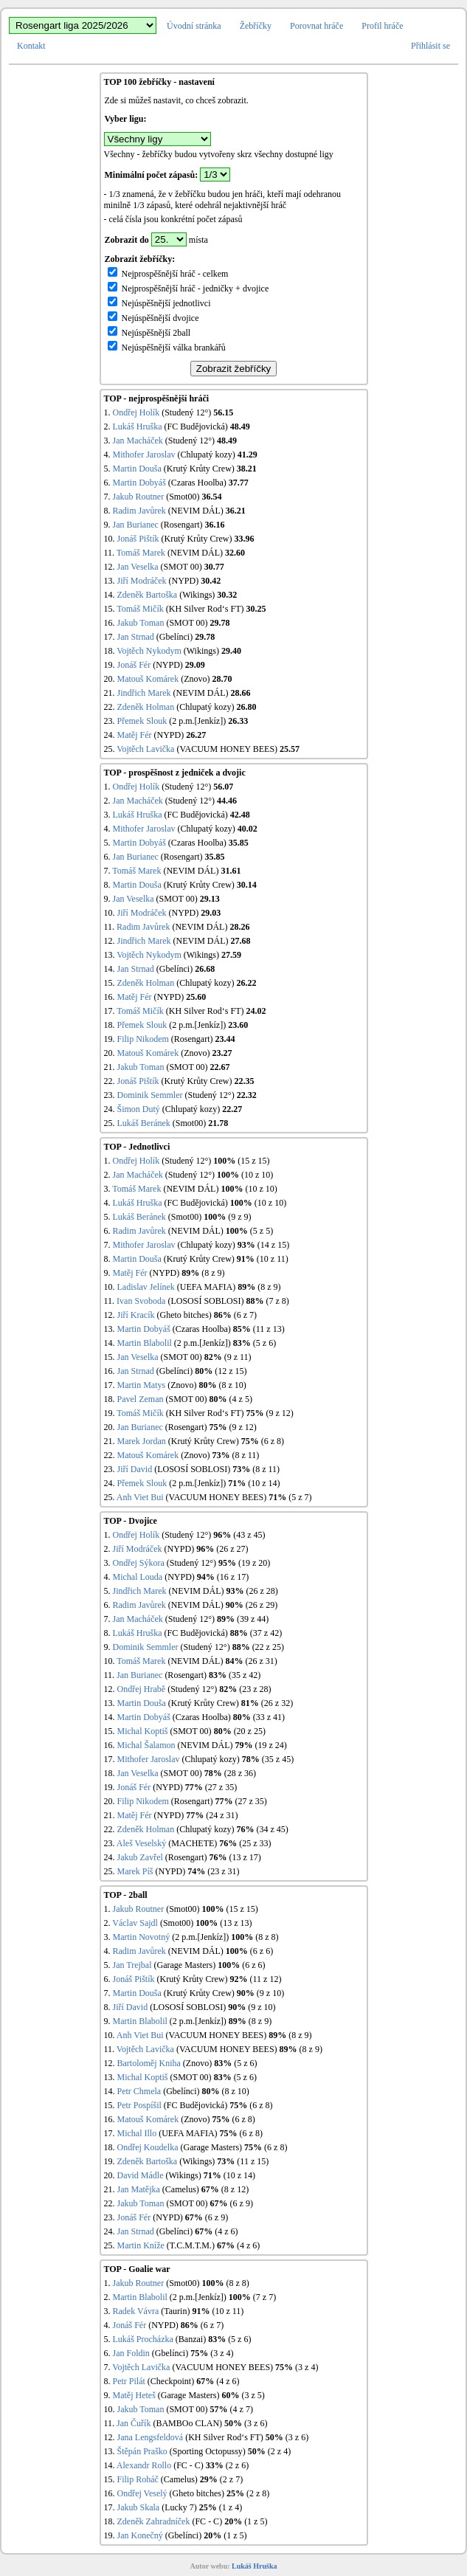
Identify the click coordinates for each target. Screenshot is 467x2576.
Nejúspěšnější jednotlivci (159, 303)
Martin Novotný (141, 1937)
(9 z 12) (279, 1413)
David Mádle (140, 2175)
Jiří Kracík (136, 1315)
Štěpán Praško (142, 2451)
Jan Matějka (138, 2189)
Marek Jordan (141, 1441)
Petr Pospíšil (139, 2105)
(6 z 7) (245, 1315)
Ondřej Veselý (142, 2493)
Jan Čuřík (134, 2423)
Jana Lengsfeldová (150, 2437)
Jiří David (135, 1469)
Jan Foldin (131, 2353)
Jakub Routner (139, 496)
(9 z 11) (238, 1357)
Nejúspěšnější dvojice (153, 318)
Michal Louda (138, 1577)
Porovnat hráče (316, 26)
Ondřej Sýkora (139, 1563)
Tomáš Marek (141, 553)
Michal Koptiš (142, 1731)
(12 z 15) (230, 1371)
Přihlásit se (430, 46)
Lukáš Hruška (137, 426)
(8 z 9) (212, 1273)
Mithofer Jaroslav (144, 454)
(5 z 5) (261, 1231)
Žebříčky (255, 26)
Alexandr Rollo (144, 2465)
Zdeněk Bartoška (147, 595)
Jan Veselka (138, 567)
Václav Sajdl (135, 1923)
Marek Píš (135, 1871)
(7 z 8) (277, 1301)
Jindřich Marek (144, 693)
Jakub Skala (138, 2507)
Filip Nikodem (143, 1039)
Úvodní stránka (194, 26)
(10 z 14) (264, 1483)
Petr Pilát (129, 2381)
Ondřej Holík (136, 412)
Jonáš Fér (134, 665)
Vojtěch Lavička (145, 749)
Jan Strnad (135, 637)
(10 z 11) (272, 1259)
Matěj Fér (134, 735)
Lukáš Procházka (143, 2339)
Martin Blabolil (144, 1343)
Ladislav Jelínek (146, 1287)
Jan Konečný (140, 2535)
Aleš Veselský (141, 1843)
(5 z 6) (264, 1343)
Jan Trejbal (132, 1965)
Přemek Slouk (142, 721)
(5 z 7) (299, 1497)
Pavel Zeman (140, 1399)
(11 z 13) (269, 1329)
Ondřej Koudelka (148, 2147)
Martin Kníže (141, 2245)
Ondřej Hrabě (141, 1689)
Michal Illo (137, 2133)
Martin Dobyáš (139, 482)
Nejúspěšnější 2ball (149, 333)
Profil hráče (382, 26)
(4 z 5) (240, 1399)
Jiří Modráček (142, 581)
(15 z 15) (253, 1161)
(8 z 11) (245, 1455)
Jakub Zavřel (140, 1857)
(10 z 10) (257, 1175)
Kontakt (31, 46)
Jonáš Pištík (138, 538)
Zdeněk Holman (146, 707)
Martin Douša (137, 468)
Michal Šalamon (146, 1745)
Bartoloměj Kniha (149, 2063)
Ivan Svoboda (141, 1301)
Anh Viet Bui (140, 1497)
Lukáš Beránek (143, 1123)
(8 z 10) (232, 1385)
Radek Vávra (136, 2311)
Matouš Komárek (148, 679)
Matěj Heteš (134, 2395)
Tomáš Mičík (140, 609)
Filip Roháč (138, 2479)
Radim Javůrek (139, 510)
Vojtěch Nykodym (149, 651)
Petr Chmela (139, 2091)
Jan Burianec (136, 524)
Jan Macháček (138, 440)
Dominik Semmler (150, 1095)
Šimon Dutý (138, 1109)
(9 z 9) (239, 1217)
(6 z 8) (272, 1441)
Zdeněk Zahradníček (153, 2521)
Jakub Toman (141, 623)
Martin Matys (141, 1385)
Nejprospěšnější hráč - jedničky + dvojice (188, 288)
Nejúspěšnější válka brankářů (167, 347)
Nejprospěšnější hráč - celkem (168, 274)
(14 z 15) (273, 1245)
